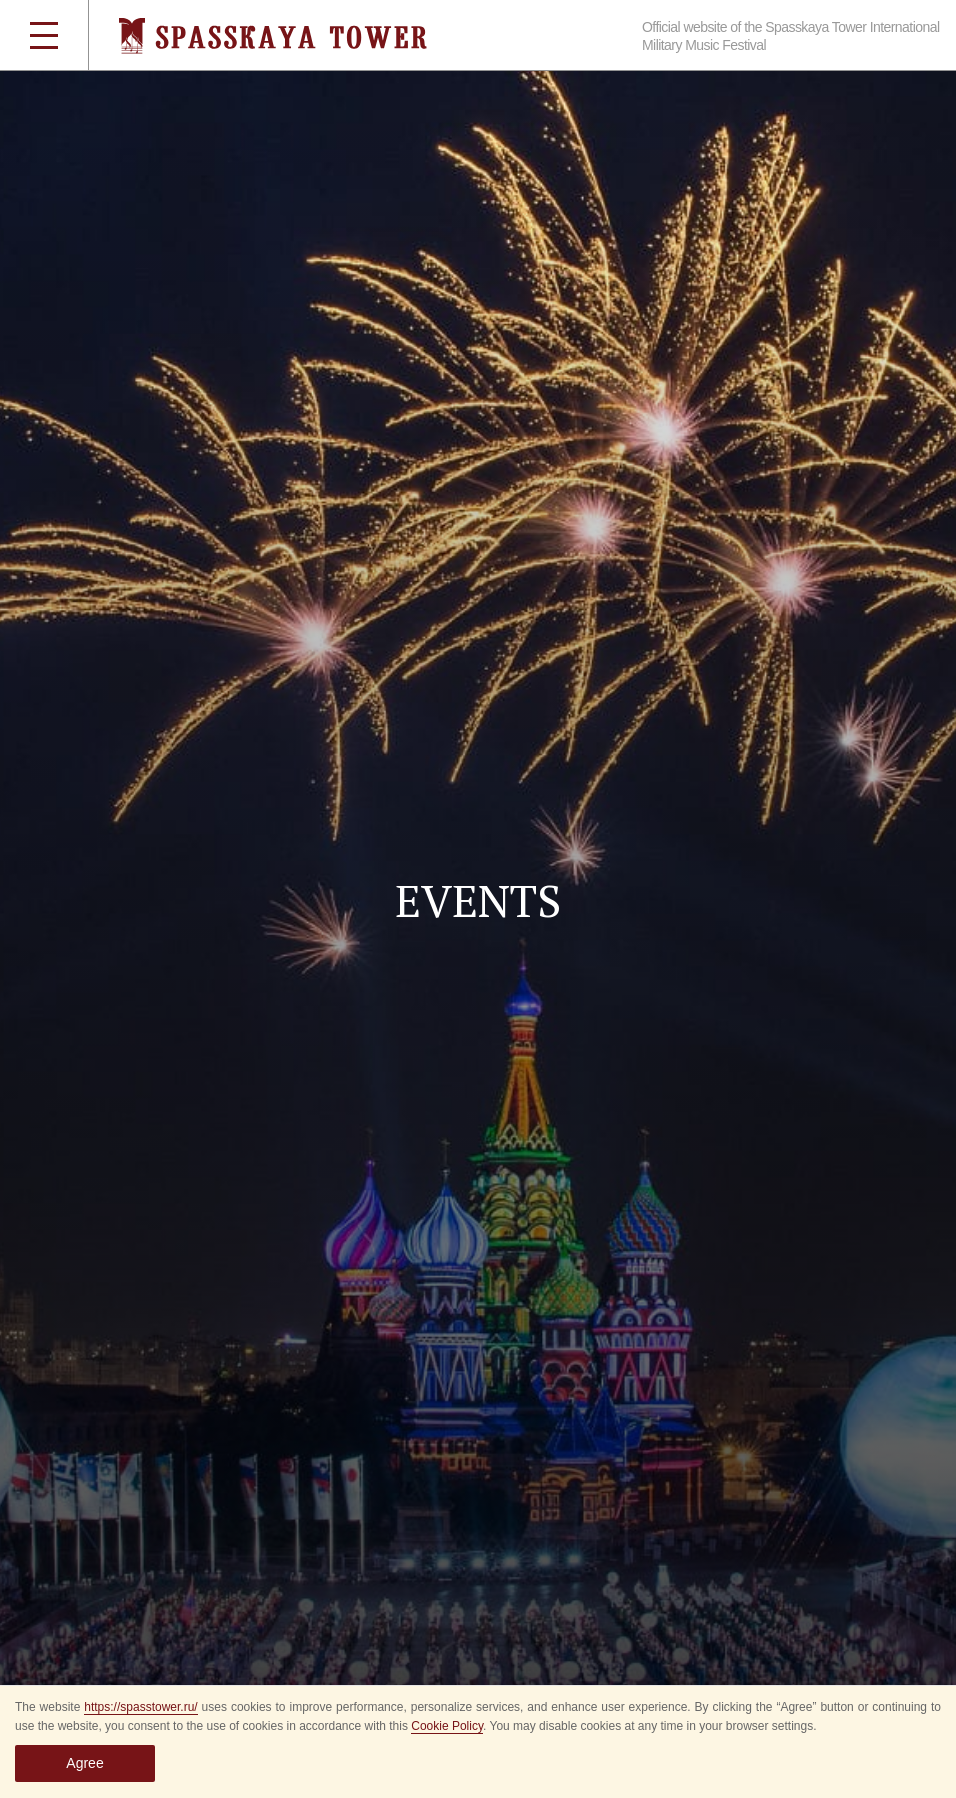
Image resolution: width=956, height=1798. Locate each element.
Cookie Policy (447, 1726)
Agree (84, 1763)
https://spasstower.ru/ (140, 1707)
